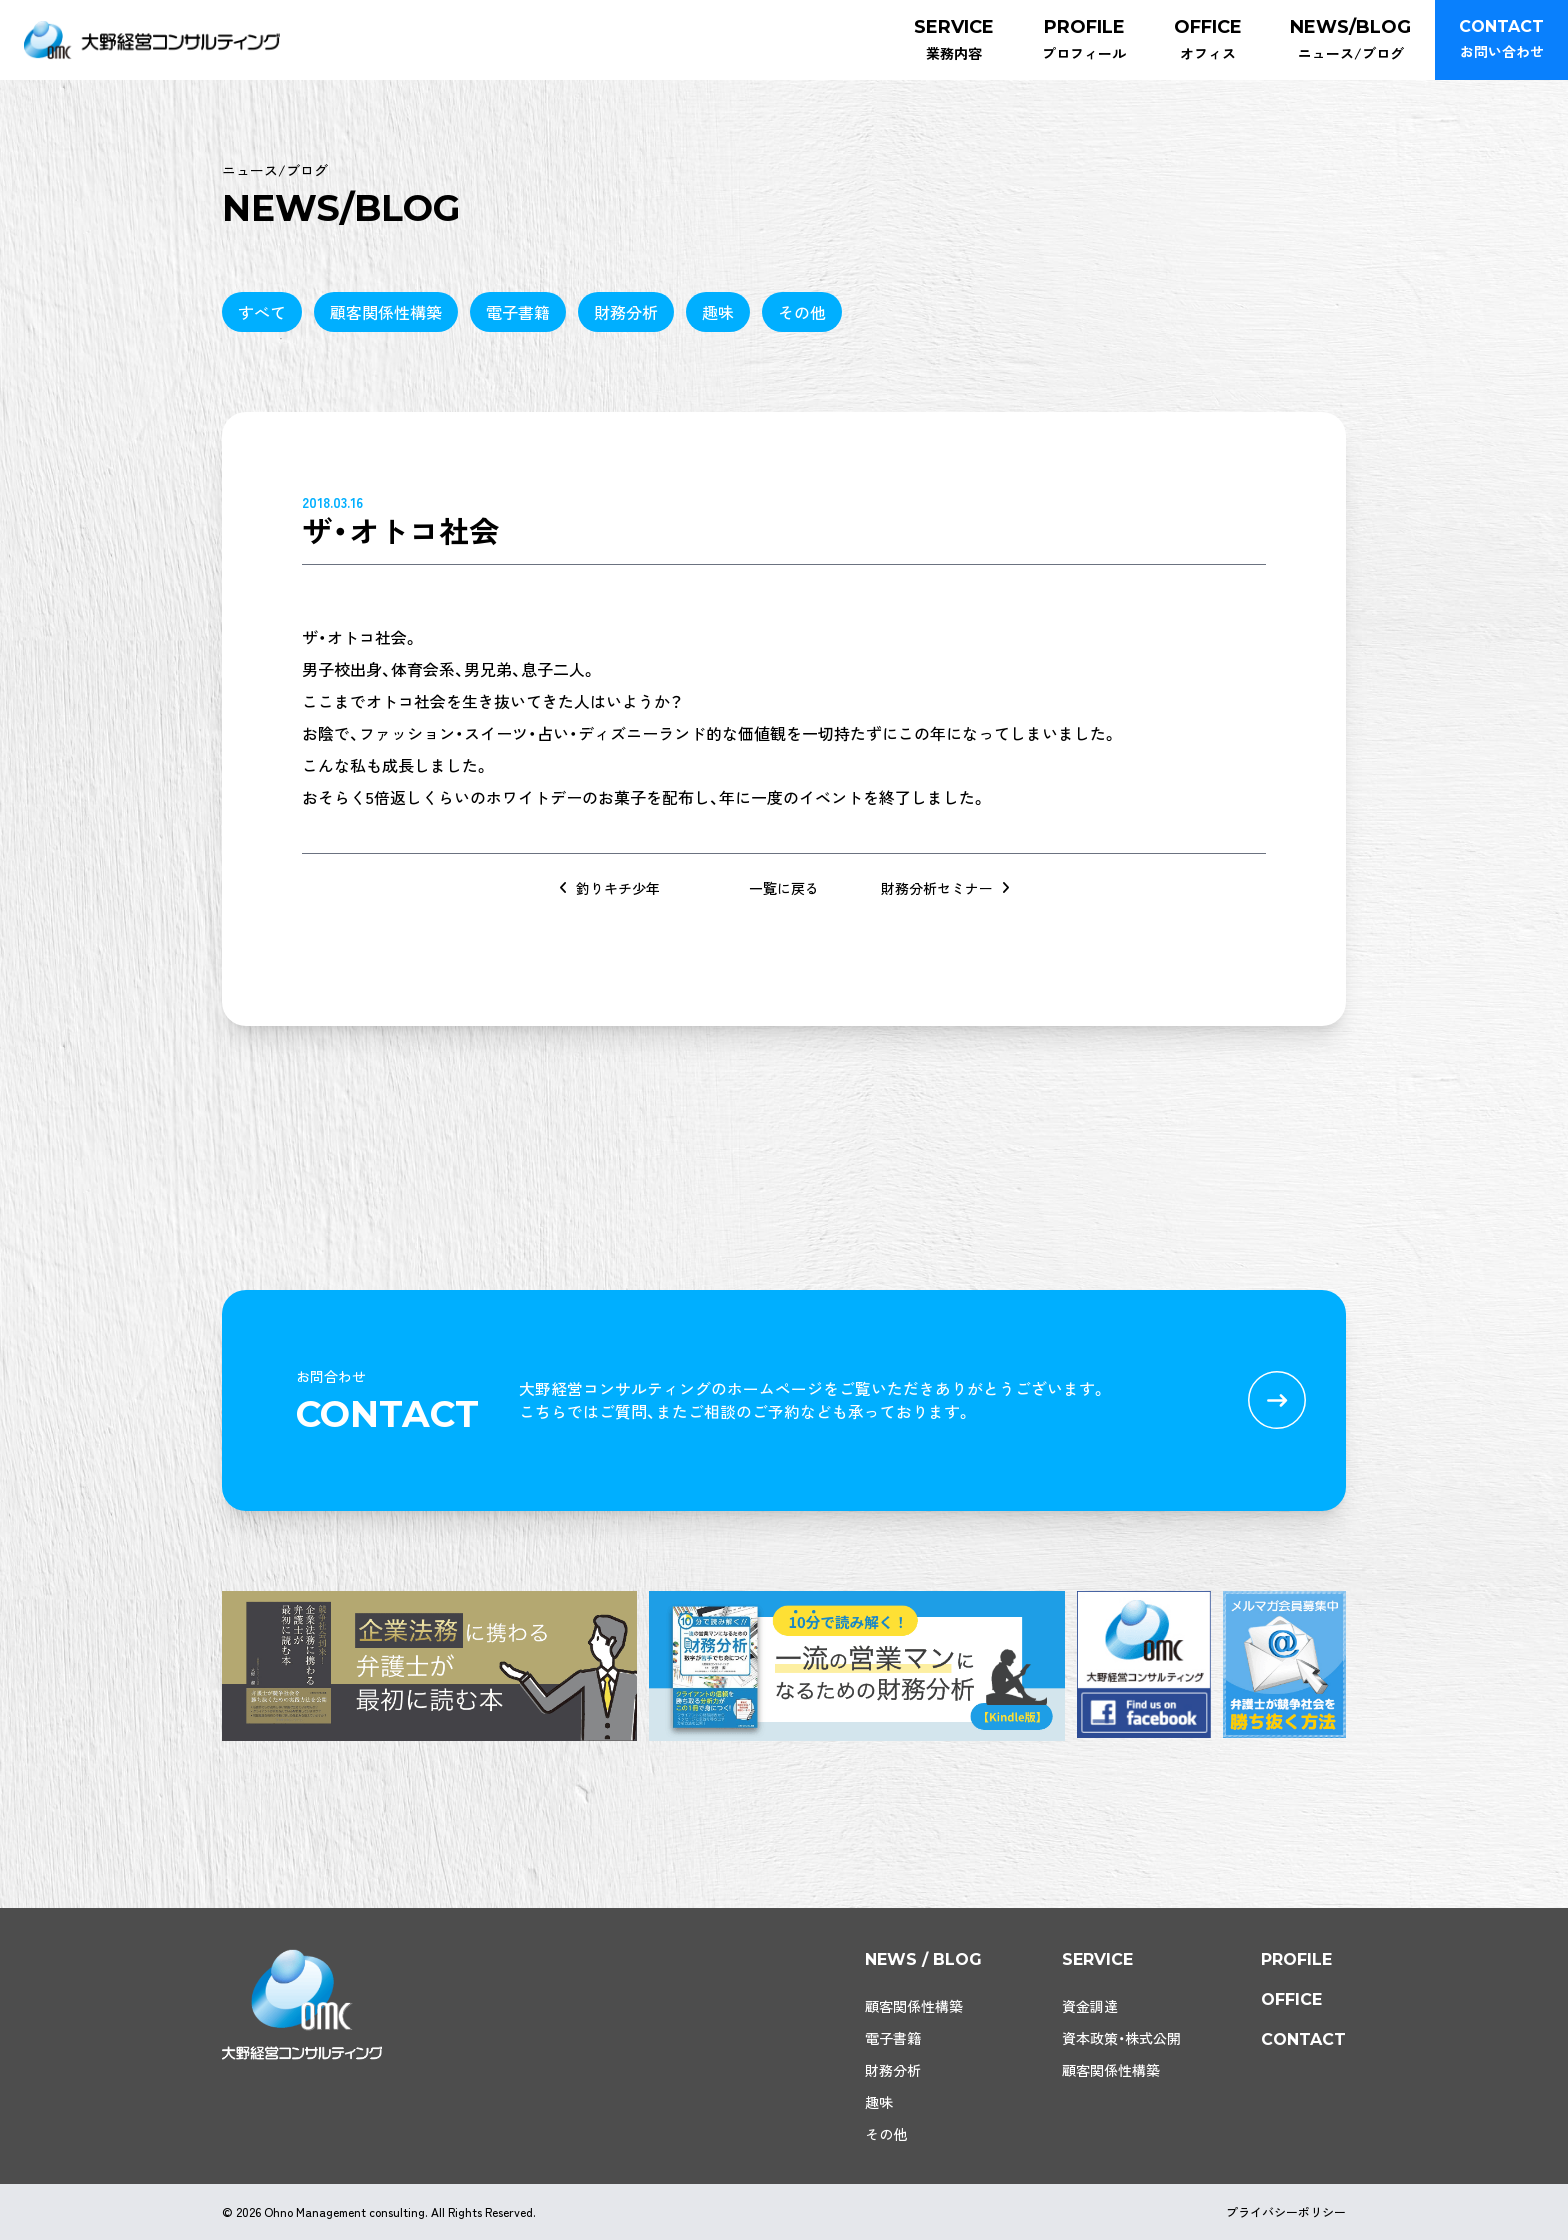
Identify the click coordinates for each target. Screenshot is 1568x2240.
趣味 (718, 312)
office (1291, 1999)
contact (1303, 2039)
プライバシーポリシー (1286, 2211)
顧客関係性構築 (386, 312)
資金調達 (1090, 2006)
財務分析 (626, 312)
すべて (262, 312)
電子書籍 (518, 312)
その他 (802, 312)
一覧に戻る (784, 888)
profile (1296, 1959)
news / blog (923, 1959)
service (1097, 1959)
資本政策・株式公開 (1121, 2038)
